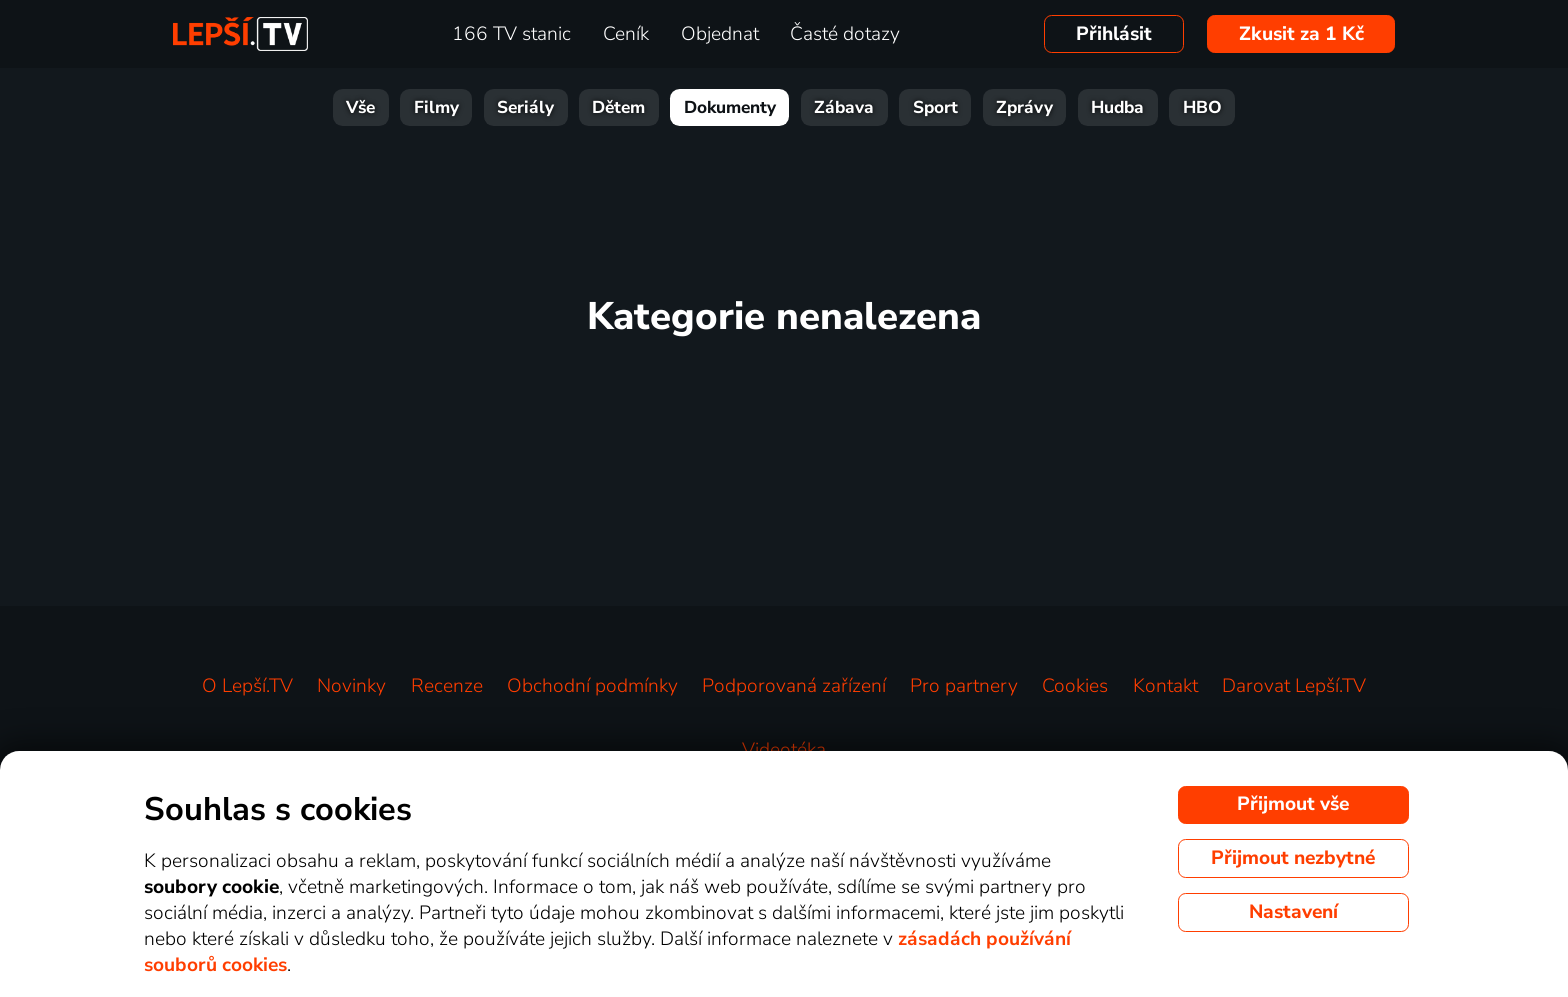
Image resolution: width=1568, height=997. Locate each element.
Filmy (436, 107)
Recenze (447, 686)
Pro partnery (964, 686)
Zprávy (1024, 107)
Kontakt (1165, 686)
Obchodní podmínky (592, 686)
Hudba (1117, 107)
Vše (360, 107)
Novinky (351, 686)
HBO (1202, 107)
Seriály (525, 107)
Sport (935, 107)
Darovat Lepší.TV (1294, 686)
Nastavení (1293, 912)
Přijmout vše (1293, 804)
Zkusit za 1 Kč (1301, 34)
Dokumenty (730, 107)
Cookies (1075, 686)
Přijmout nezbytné (1293, 858)
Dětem (618, 107)
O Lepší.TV (247, 686)
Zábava (844, 107)
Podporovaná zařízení (794, 686)
